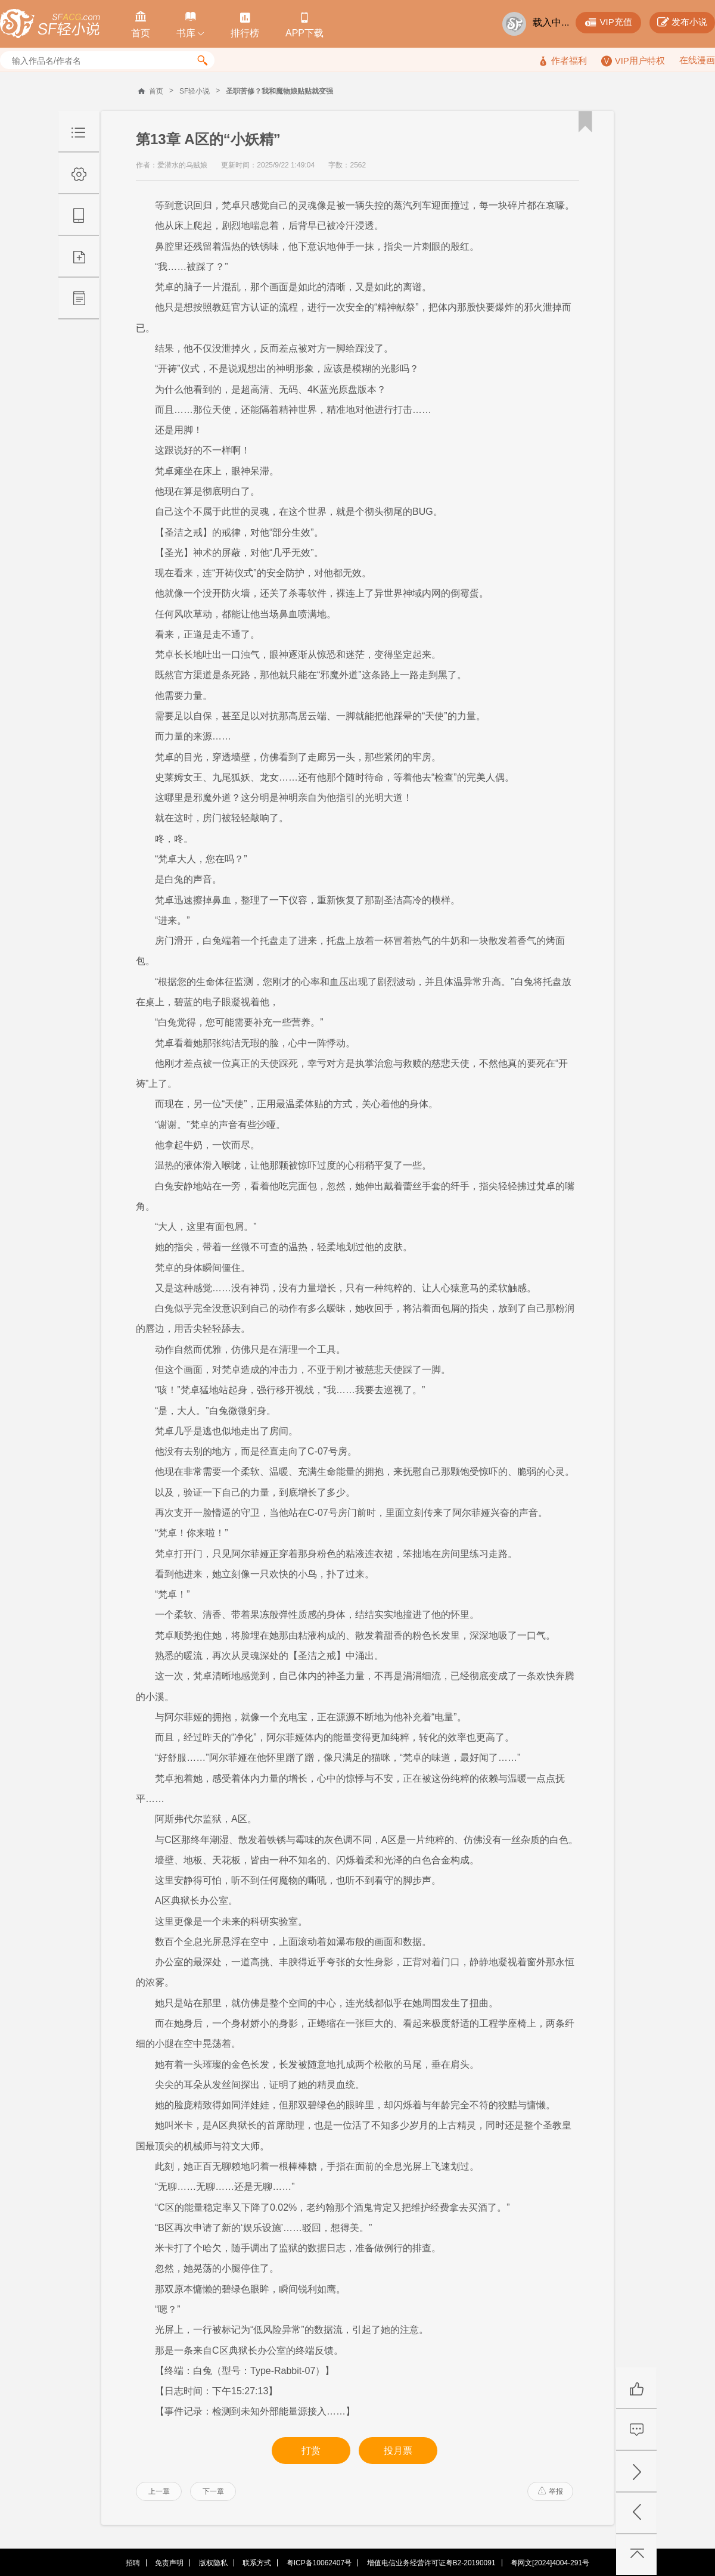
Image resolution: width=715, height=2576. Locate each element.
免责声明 (169, 2562)
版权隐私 (213, 2562)
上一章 (159, 2491)
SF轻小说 (194, 91)
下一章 (213, 2491)
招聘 (133, 2562)
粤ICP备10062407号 (319, 2562)
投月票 (398, 2451)
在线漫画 (697, 60)
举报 (550, 2491)
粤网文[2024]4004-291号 (550, 2562)
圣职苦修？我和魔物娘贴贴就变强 (279, 91)
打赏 (311, 2451)
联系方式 (257, 2562)
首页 (156, 91)
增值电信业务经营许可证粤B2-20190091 (431, 2562)
